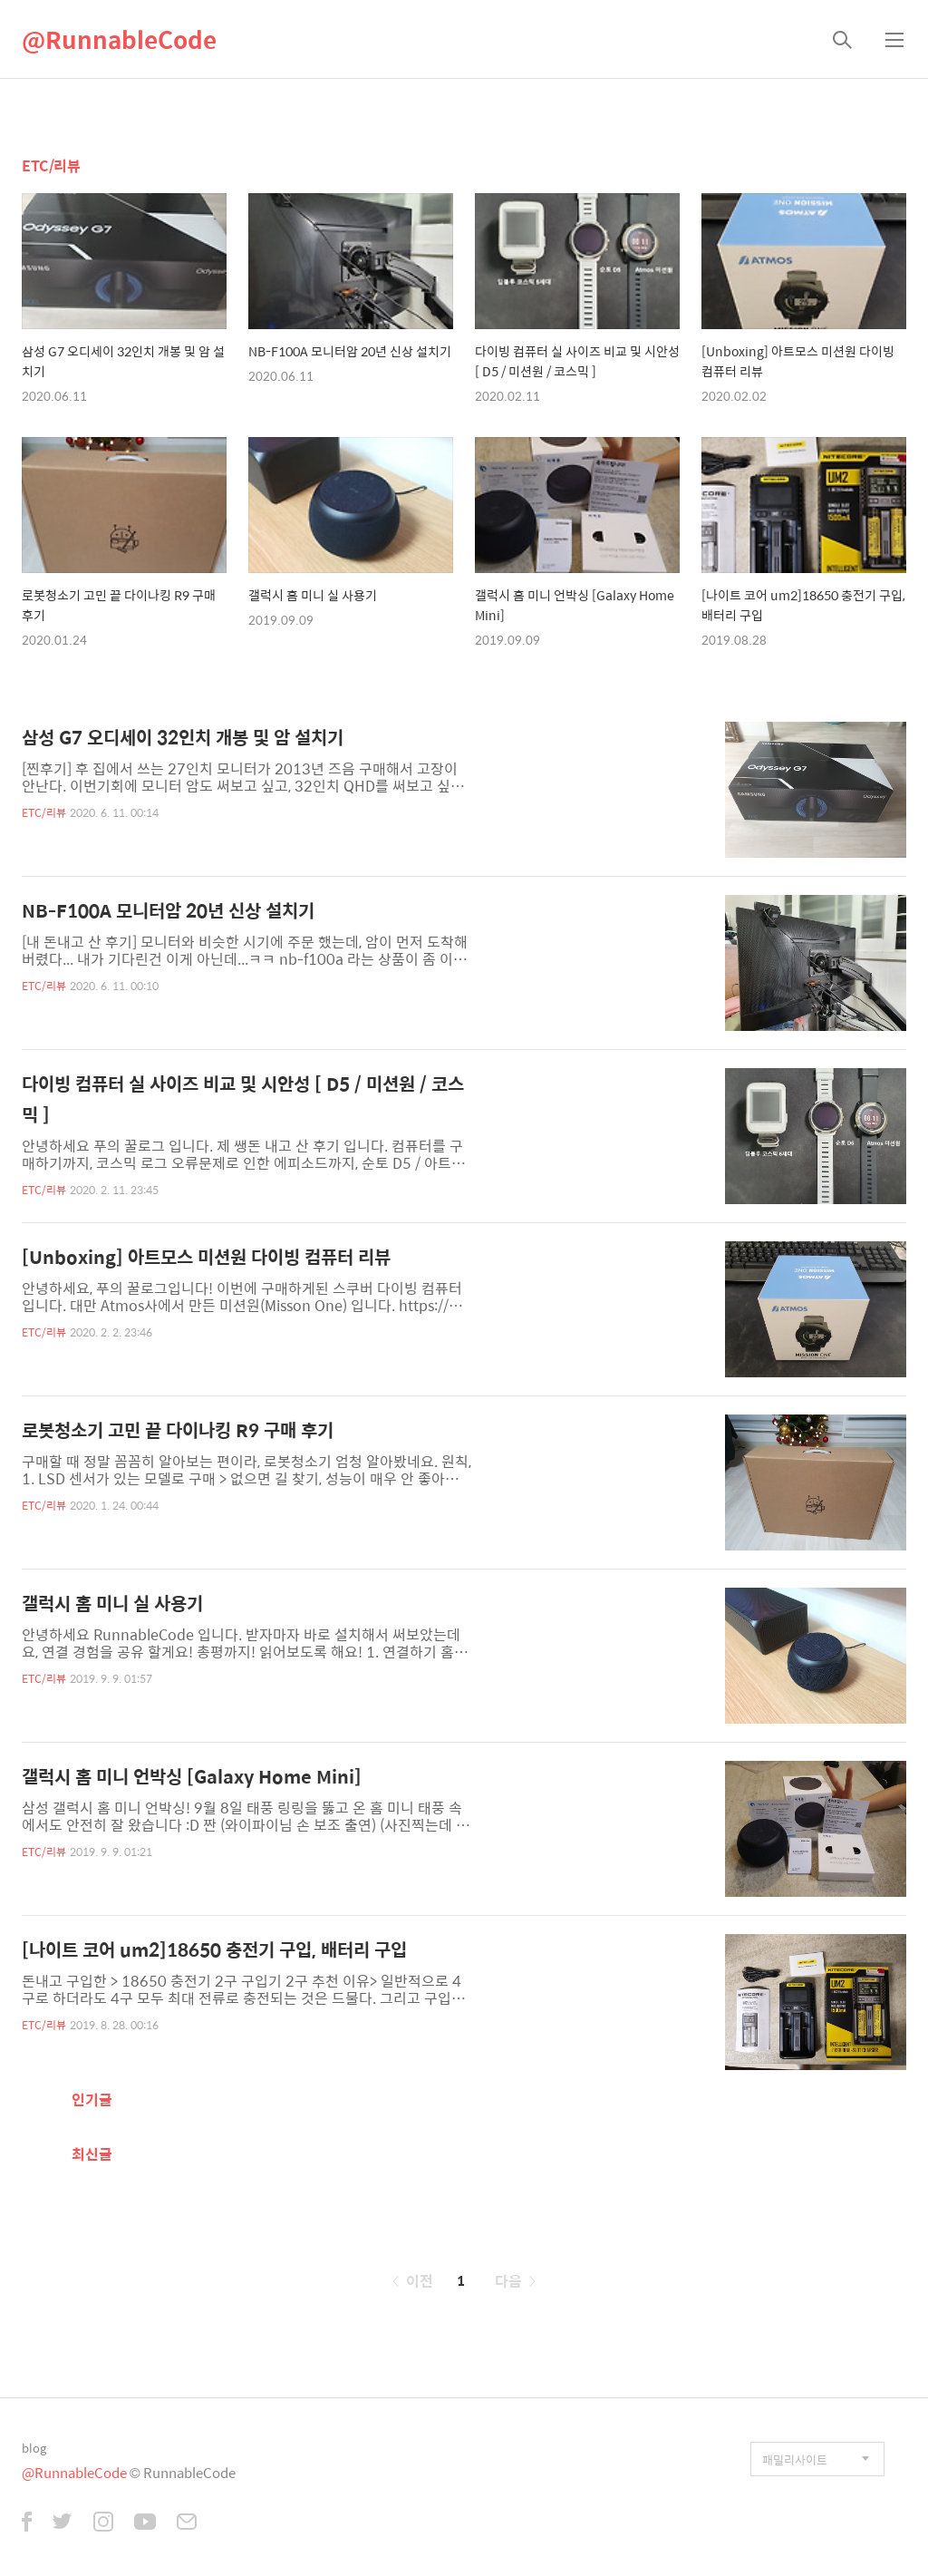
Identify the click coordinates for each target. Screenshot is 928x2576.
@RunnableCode (119, 39)
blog (34, 2447)
